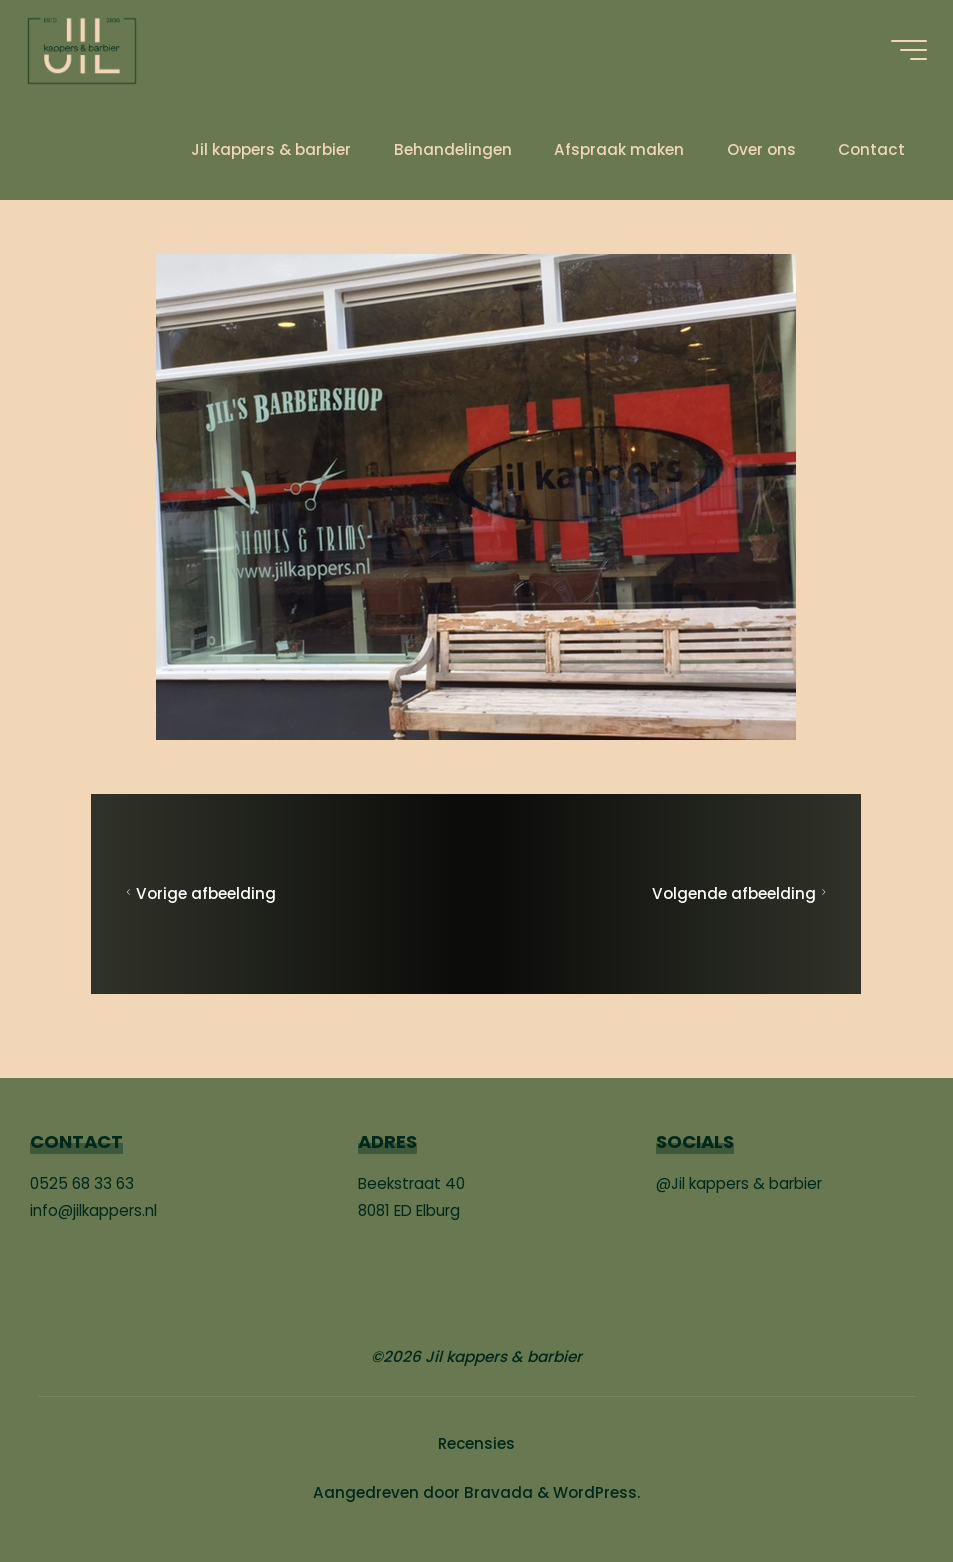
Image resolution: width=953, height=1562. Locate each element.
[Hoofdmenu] (905, 50)
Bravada (496, 1491)
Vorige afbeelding (199, 893)
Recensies (477, 1442)
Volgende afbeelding (741, 893)
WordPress (595, 1491)
